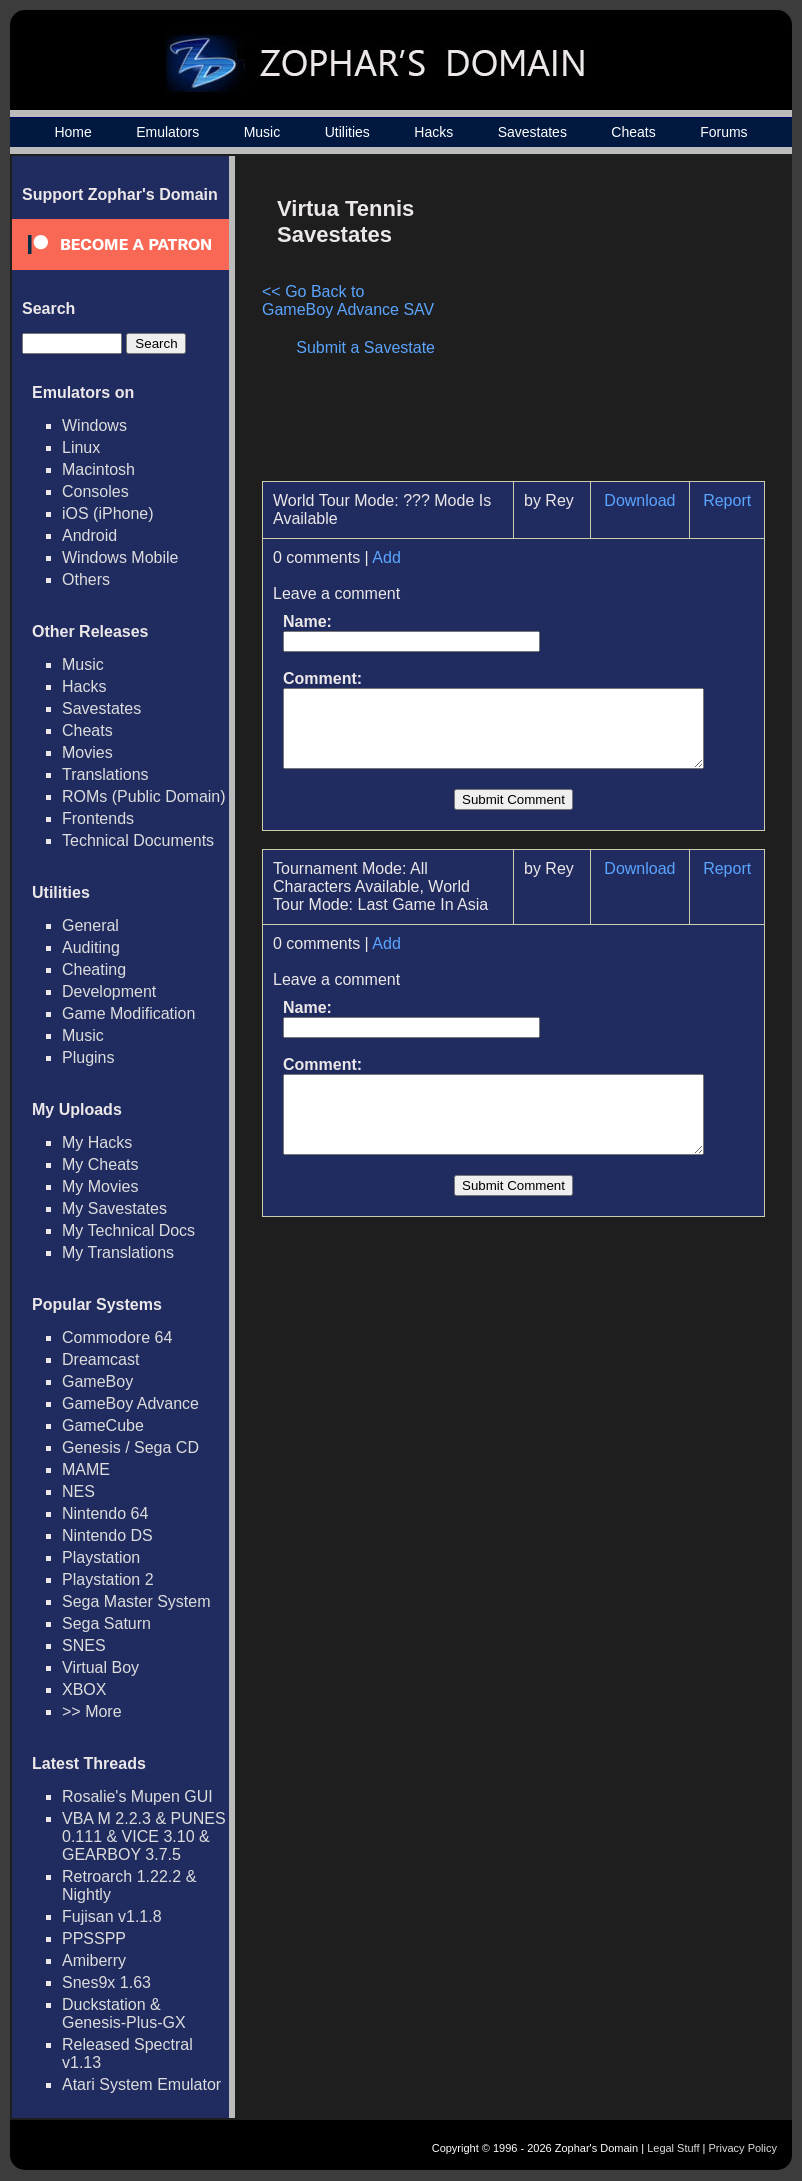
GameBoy (97, 1381)
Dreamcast (100, 1359)
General (90, 925)
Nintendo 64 (105, 1513)
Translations (105, 774)
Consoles (95, 491)
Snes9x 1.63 (106, 1982)
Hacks (433, 132)
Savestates (532, 132)
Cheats (633, 132)
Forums (723, 132)
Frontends (98, 818)
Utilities (347, 132)
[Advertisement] (605, 326)
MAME (86, 1469)
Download (647, 500)
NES (78, 1491)
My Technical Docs (128, 1230)
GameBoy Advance (130, 1403)
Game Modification (128, 1013)
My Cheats (100, 1164)
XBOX (84, 1689)
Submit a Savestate (375, 347)
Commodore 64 (117, 1337)
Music (262, 132)
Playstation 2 (108, 1579)
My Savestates (114, 1208)
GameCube (103, 1425)
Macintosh (98, 469)
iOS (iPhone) (108, 513)
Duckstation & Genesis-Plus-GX (124, 2013)
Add (386, 557)
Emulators (167, 132)
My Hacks (97, 1142)
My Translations (118, 1252)
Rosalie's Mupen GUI (137, 1796)
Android (89, 535)
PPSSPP (94, 1938)
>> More (92, 1711)
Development (109, 991)
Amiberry (94, 1960)
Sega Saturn (106, 1623)
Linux (81, 447)
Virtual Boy (100, 1667)
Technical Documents (138, 840)
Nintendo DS (107, 1535)
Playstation (101, 1557)
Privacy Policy (743, 2148)
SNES (84, 1645)
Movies (87, 752)
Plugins (88, 1057)
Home (72, 132)
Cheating (94, 969)
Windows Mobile (120, 557)
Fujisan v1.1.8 (112, 1916)
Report (736, 500)
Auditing (91, 947)
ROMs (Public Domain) (144, 796)
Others (86, 579)
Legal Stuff (673, 2148)
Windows (94, 425)
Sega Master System (136, 1601)
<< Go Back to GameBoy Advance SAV (351, 300)
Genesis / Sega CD (130, 1447)
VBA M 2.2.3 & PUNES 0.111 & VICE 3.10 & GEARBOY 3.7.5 (144, 1836)
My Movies (100, 1186)
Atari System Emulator (141, 2084)
